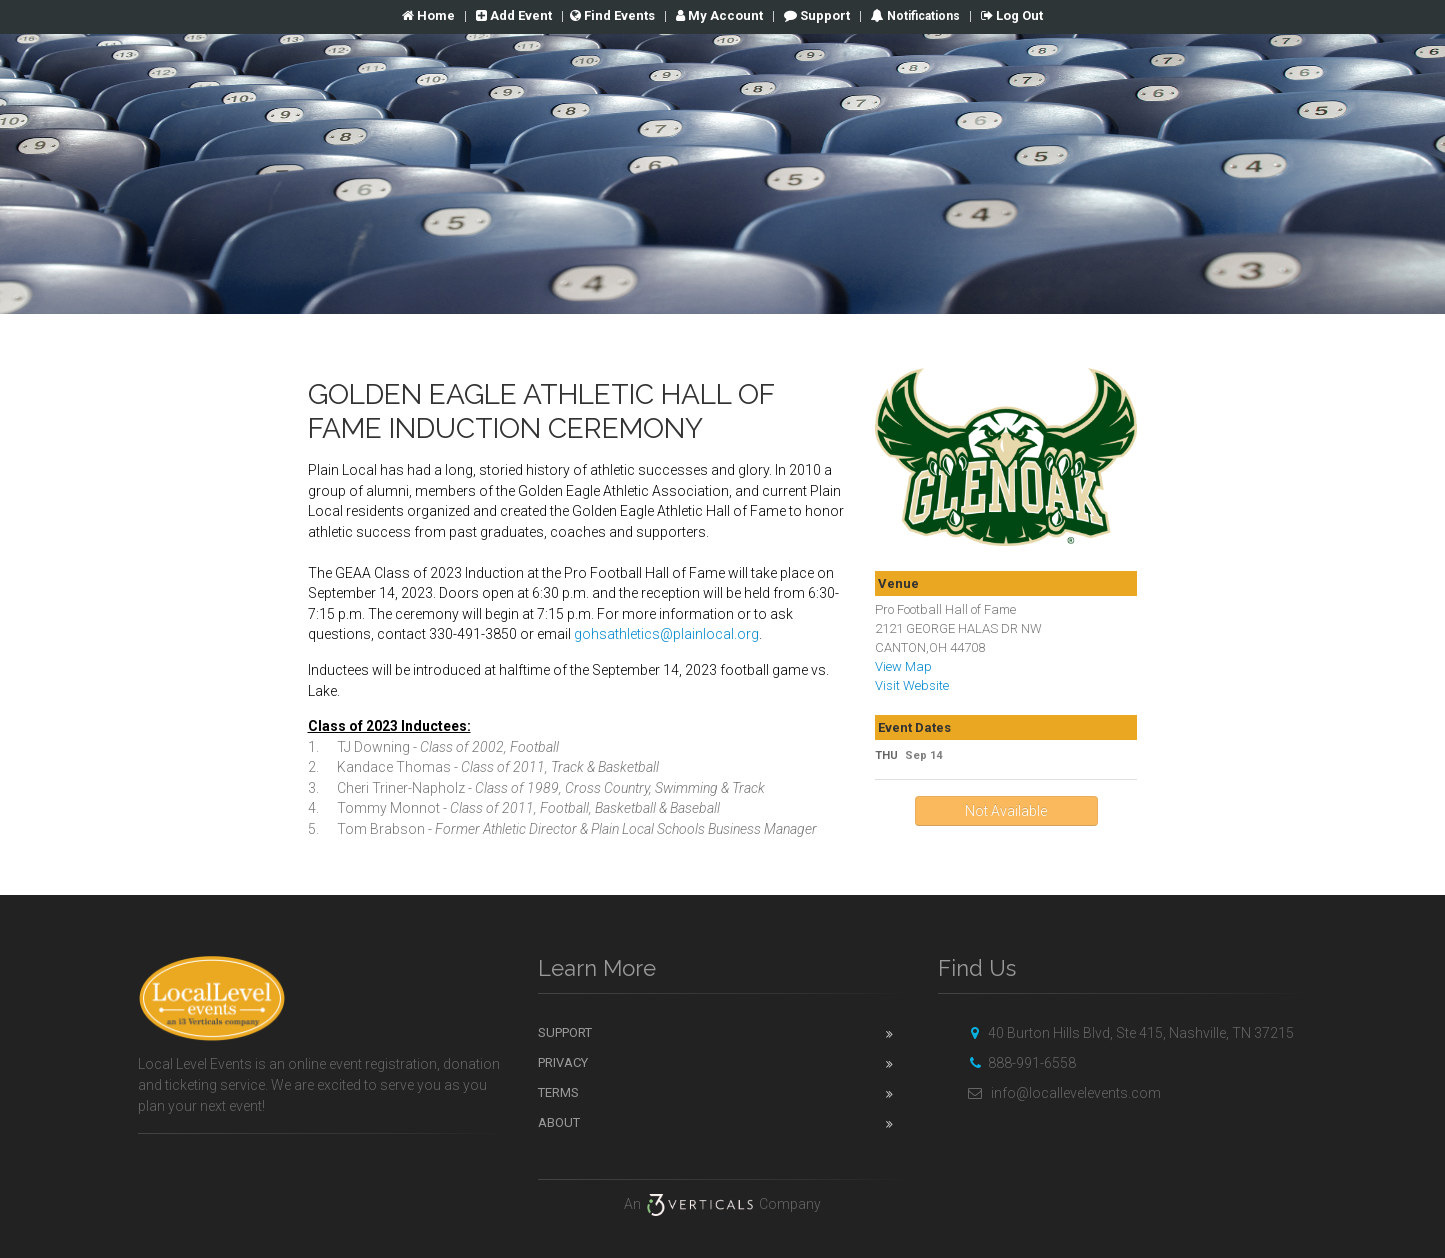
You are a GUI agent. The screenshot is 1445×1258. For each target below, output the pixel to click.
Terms (558, 1092)
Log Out (1012, 15)
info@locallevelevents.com (1062, 1093)
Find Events (612, 15)
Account (719, 15)
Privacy (563, 1062)
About (559, 1122)
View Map (903, 666)
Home (428, 15)
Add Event (514, 15)
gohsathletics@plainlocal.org (666, 634)
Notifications (922, 16)
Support (817, 15)
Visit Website (912, 685)
